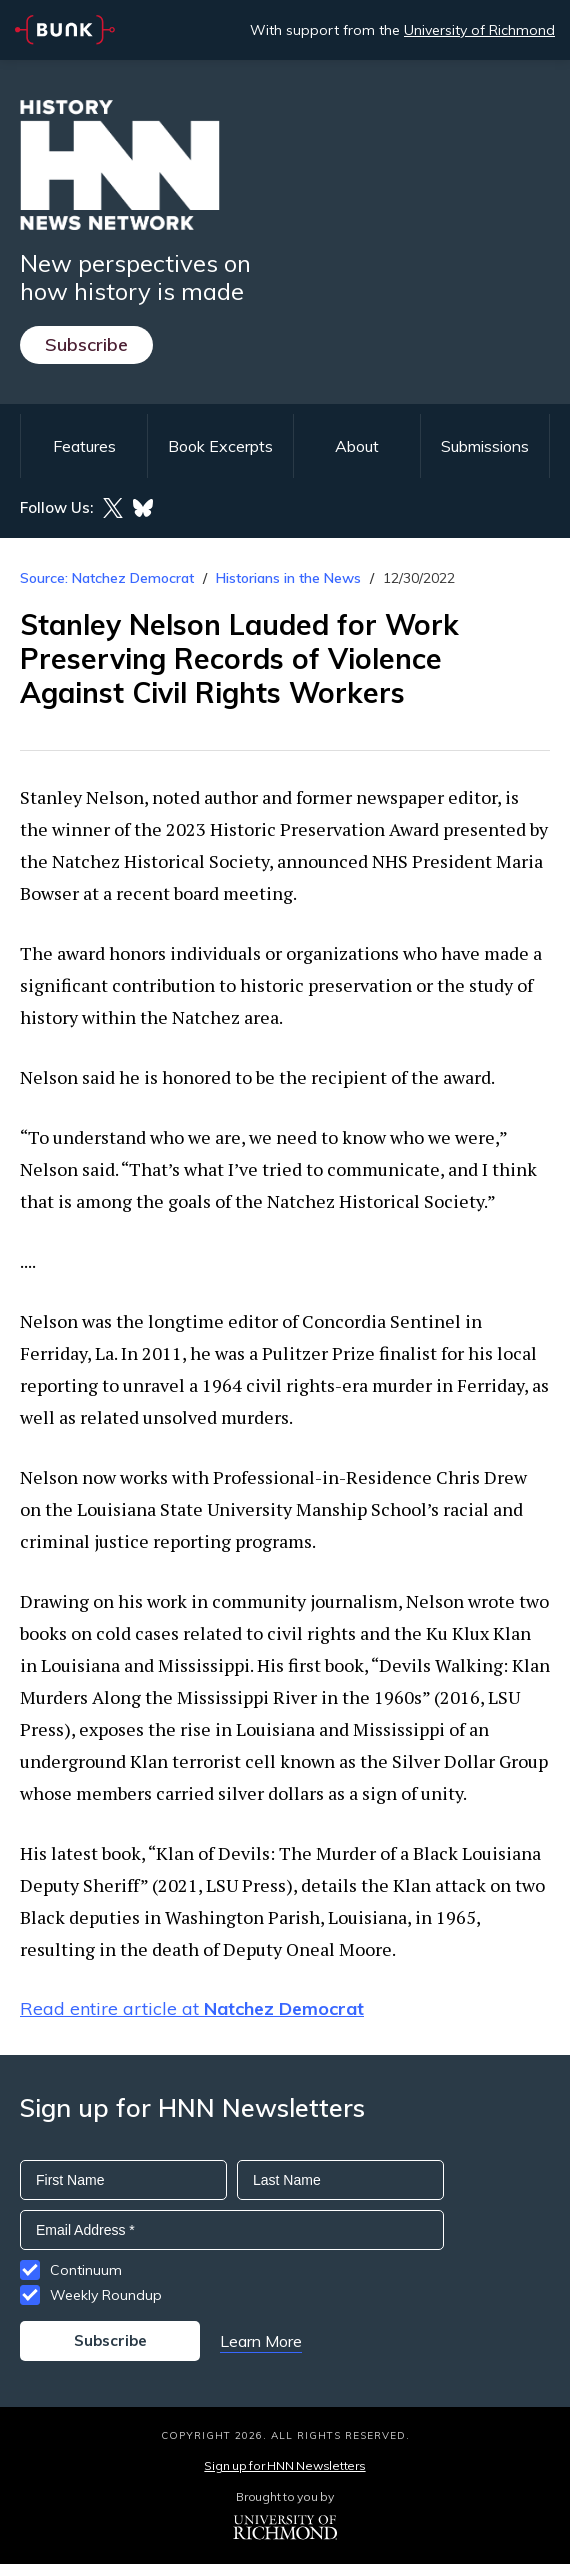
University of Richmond (479, 30)
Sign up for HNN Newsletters (284, 2465)
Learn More (261, 2341)
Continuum (86, 2270)
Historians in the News (288, 578)
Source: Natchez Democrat (107, 578)
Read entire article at (192, 2008)
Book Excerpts (220, 446)
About (357, 446)
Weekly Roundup (106, 2295)
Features (84, 446)
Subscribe (86, 344)
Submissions (485, 446)
